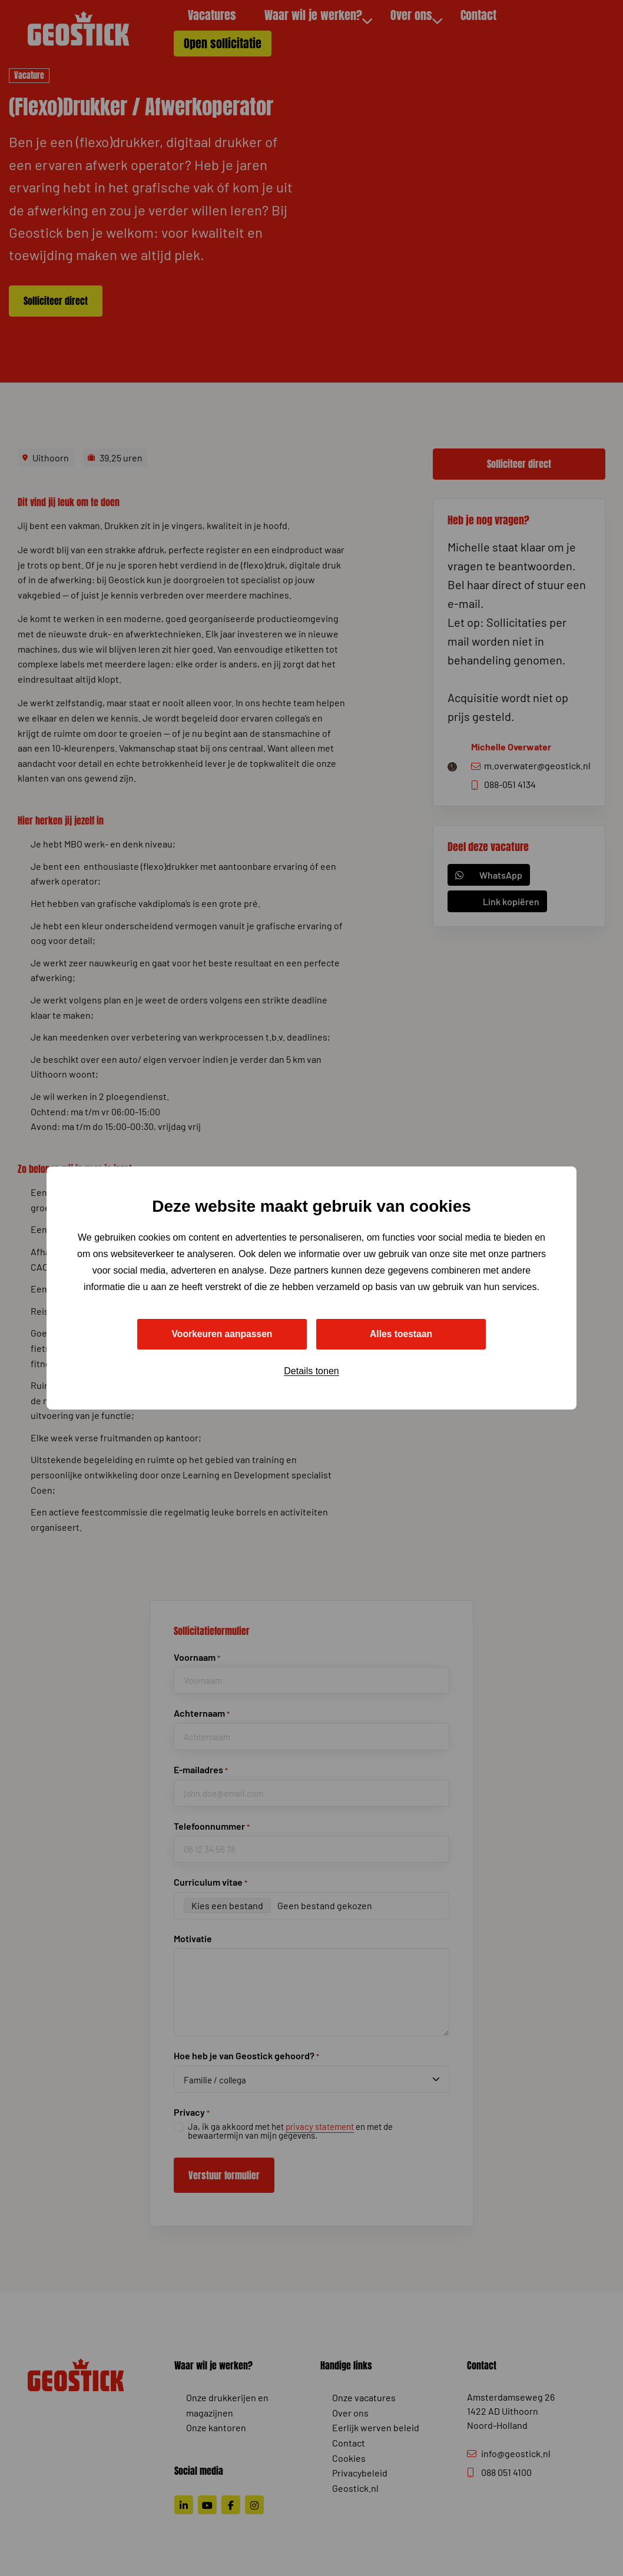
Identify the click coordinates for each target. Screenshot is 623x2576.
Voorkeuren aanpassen (222, 1334)
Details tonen (311, 1372)
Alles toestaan (401, 1334)
